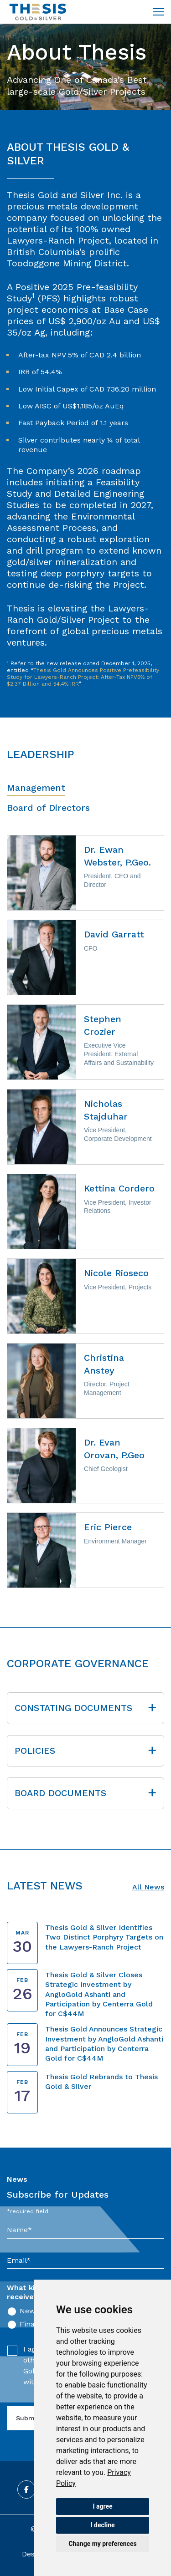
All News (148, 1887)
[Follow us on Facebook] (26, 2489)
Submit (27, 2418)
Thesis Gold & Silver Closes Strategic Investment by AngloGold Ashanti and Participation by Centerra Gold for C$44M (99, 1994)
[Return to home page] (38, 12)
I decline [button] (102, 2525)
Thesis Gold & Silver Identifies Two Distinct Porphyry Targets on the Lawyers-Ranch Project (104, 1937)
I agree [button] (102, 2506)
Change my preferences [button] (102, 2543)
